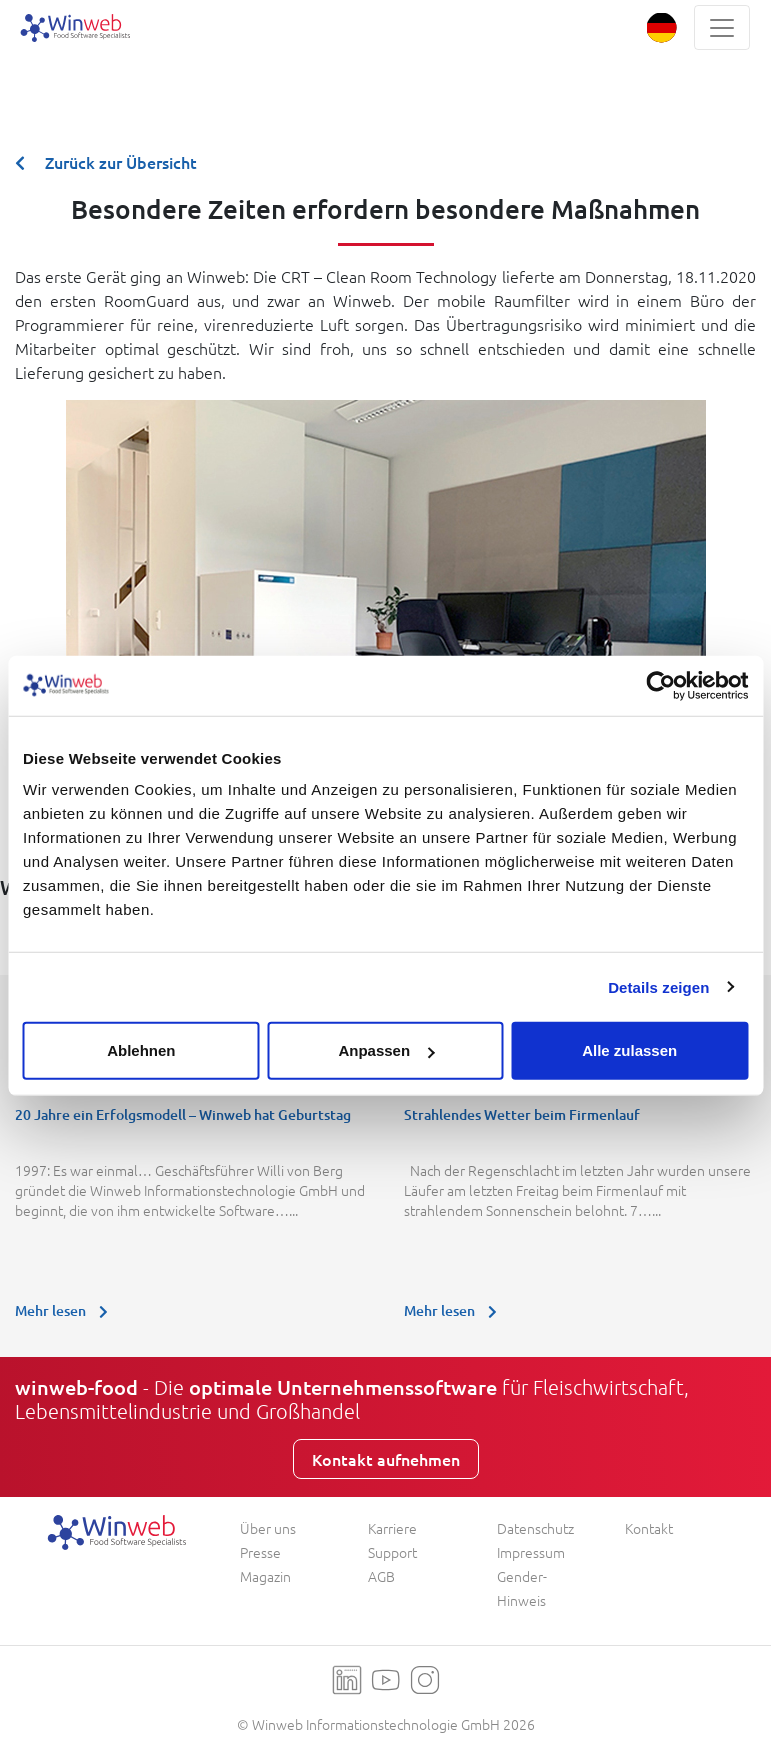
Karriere (392, 1528)
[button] (661, 27)
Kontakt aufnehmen (386, 1459)
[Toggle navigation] (722, 27)
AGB (381, 1576)
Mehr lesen (66, 1310)
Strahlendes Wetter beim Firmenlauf (522, 1114)
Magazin (265, 1576)
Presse (260, 1552)
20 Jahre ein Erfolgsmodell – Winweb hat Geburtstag (183, 1114)
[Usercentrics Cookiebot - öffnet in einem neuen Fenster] (660, 685)
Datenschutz (535, 1528)
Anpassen (386, 1050)
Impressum (531, 1552)
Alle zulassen (629, 1050)
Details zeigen (658, 986)
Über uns (268, 1528)
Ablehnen (141, 1050)
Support (392, 1552)
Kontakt (649, 1528)
